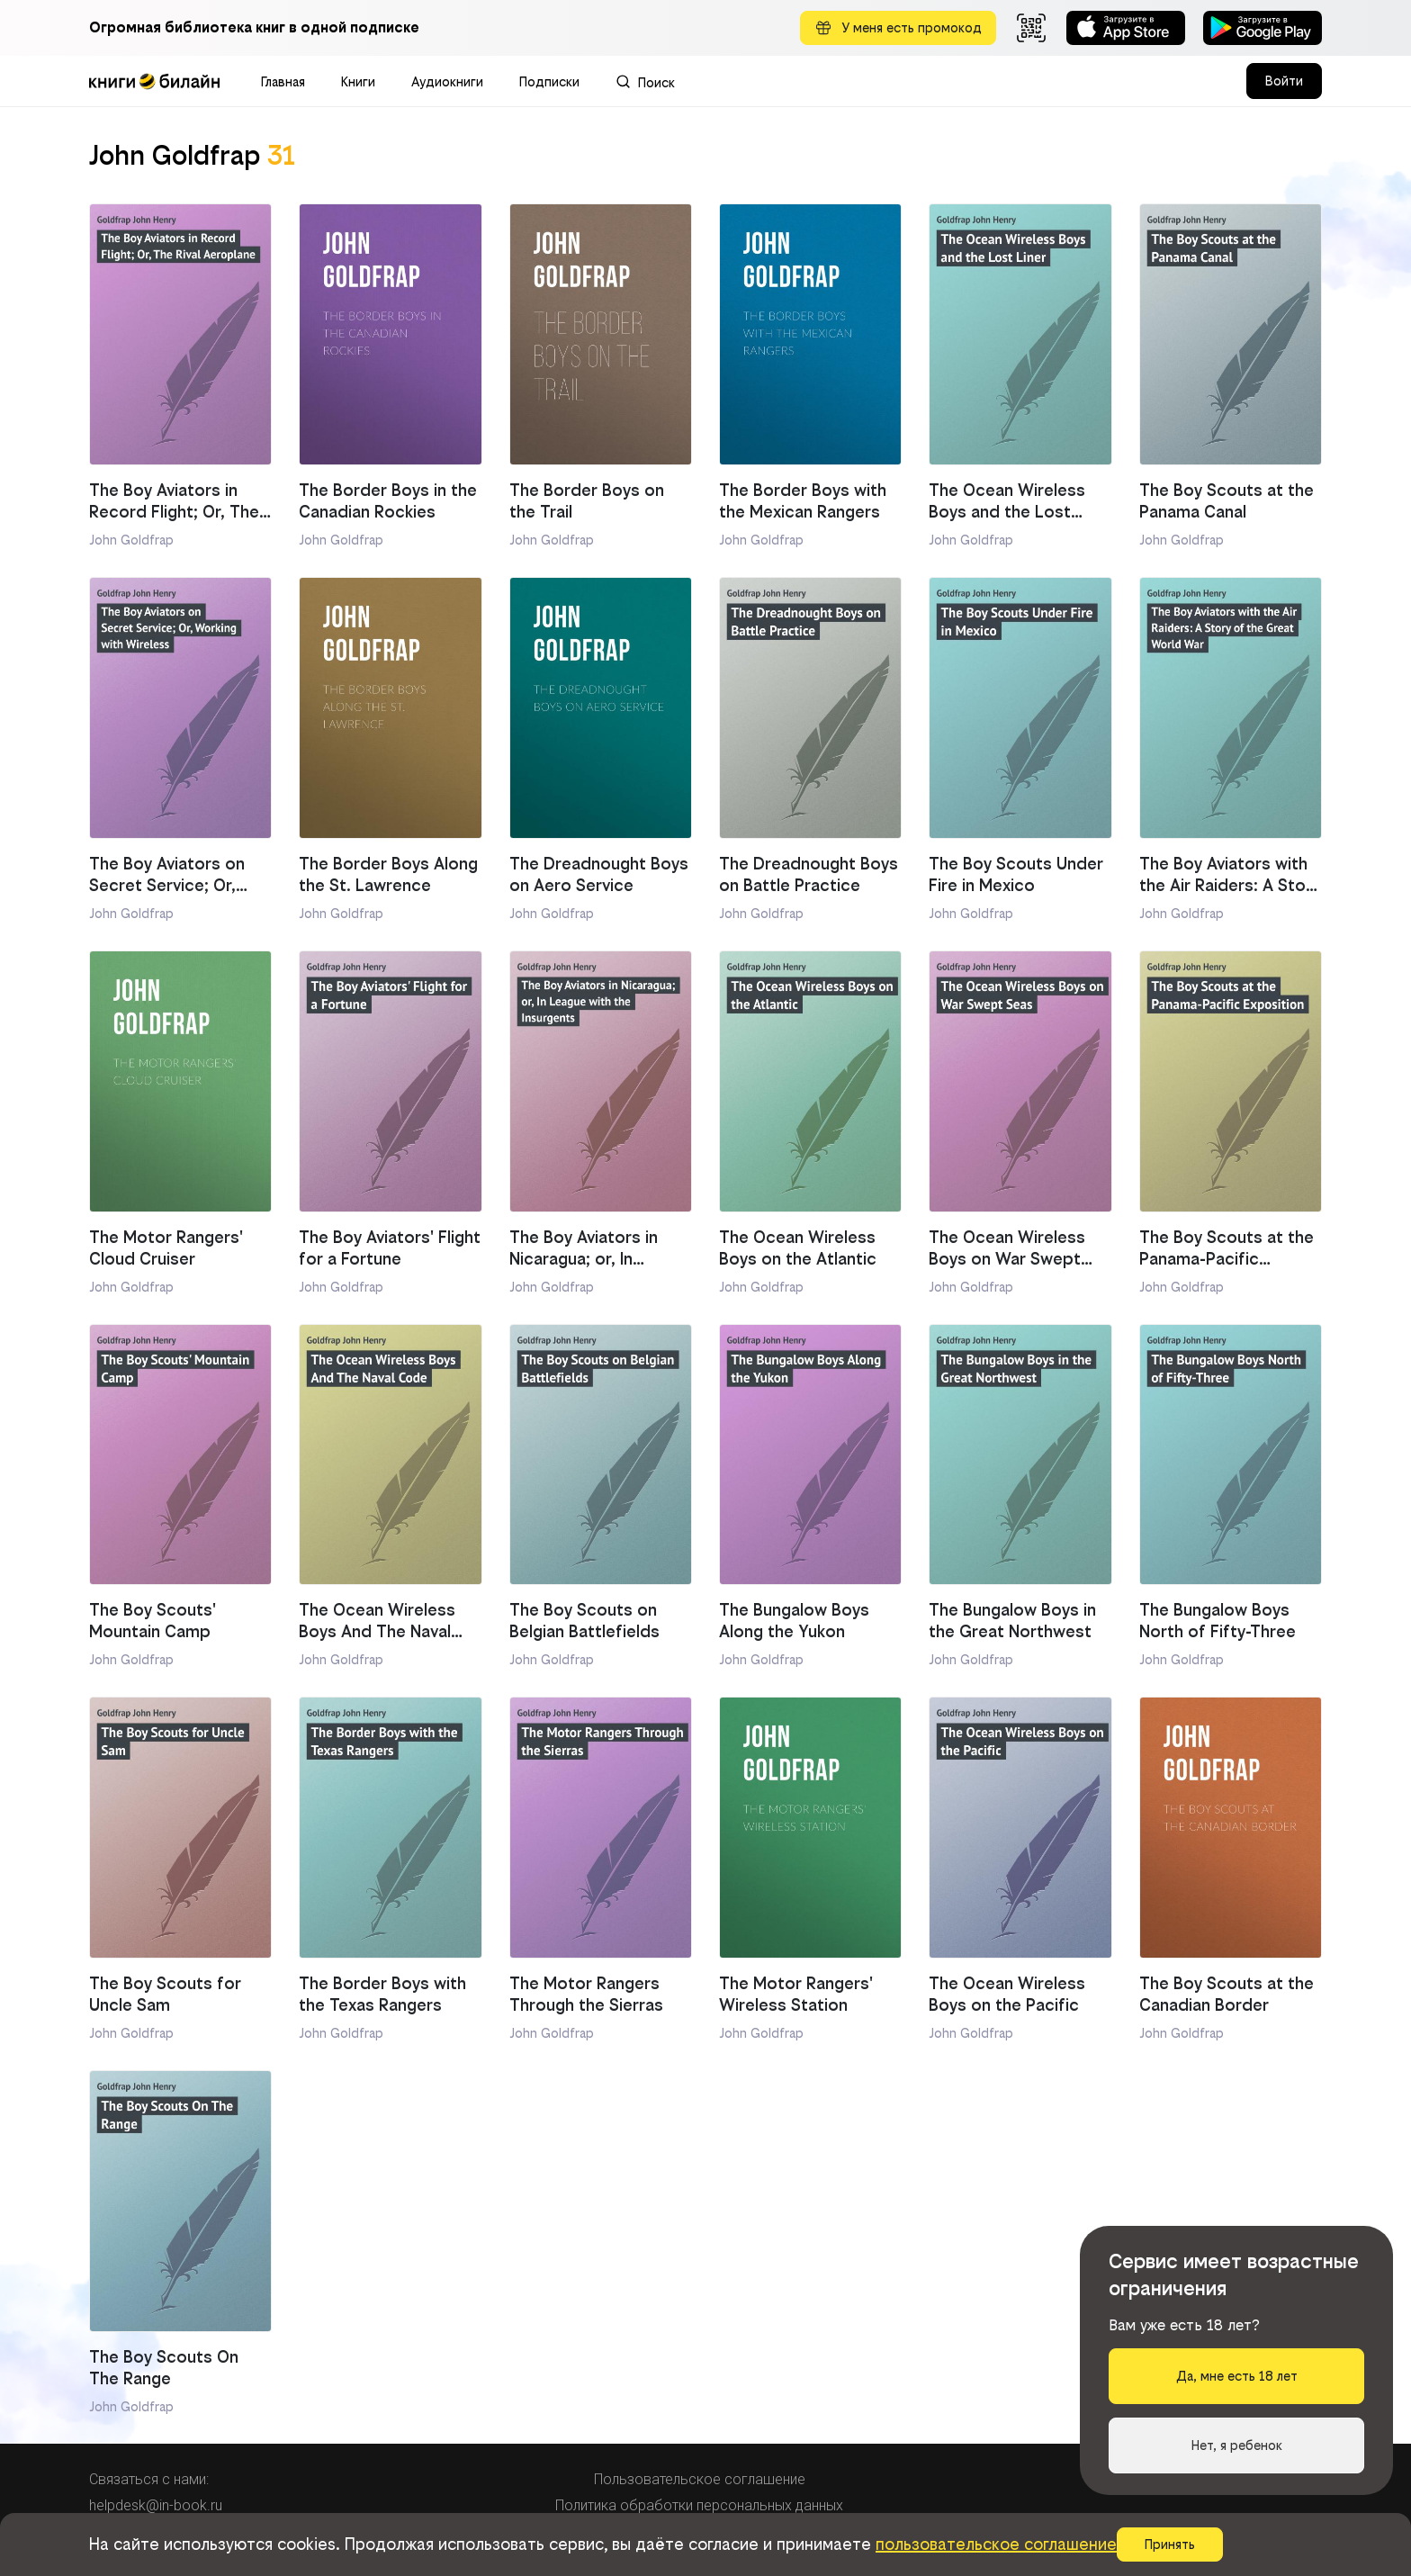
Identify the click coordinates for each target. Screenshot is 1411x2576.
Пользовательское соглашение (699, 2479)
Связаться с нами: (149, 2479)
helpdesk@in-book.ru (155, 2505)
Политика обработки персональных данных (699, 2505)
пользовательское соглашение (996, 2544)
